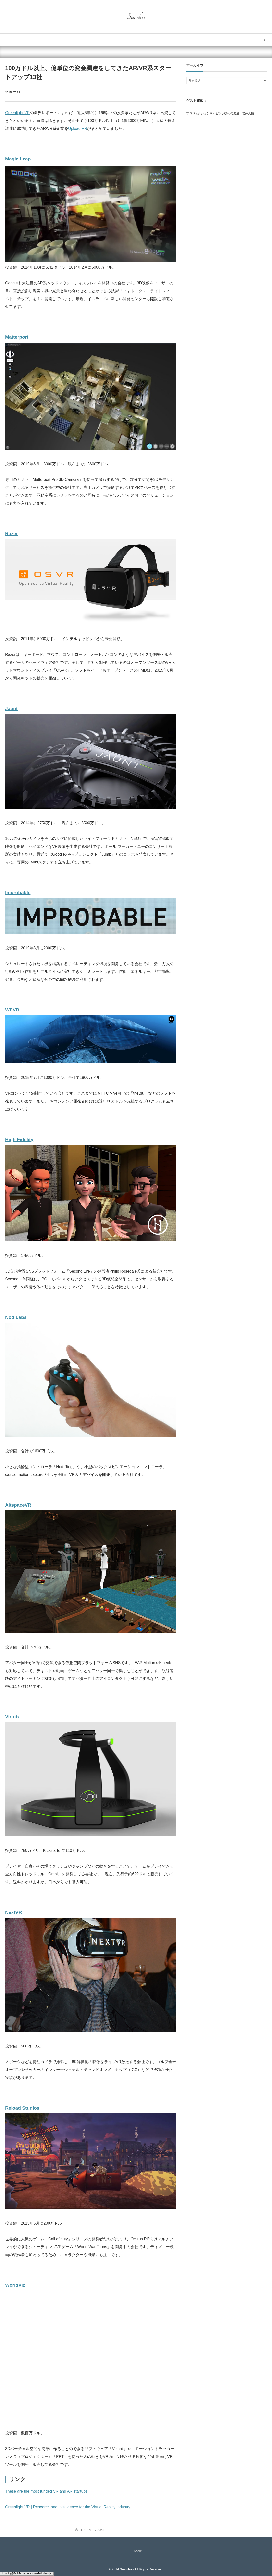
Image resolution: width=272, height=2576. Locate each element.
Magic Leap (18, 158)
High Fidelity (19, 1139)
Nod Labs (15, 1317)
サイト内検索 (266, 40)
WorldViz (15, 2285)
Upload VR (77, 128)
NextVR (13, 1912)
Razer (11, 533)
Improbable (17, 892)
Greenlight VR (17, 113)
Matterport (16, 337)
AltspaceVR (18, 1505)
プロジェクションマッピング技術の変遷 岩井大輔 (220, 113)
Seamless (136, 16)
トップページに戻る (92, 2529)
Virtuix (12, 1716)
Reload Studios (22, 2108)
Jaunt (11, 708)
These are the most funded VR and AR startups (46, 2491)
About (137, 2551)
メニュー (6, 40)
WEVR (12, 1009)
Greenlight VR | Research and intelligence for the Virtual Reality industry (67, 2507)
